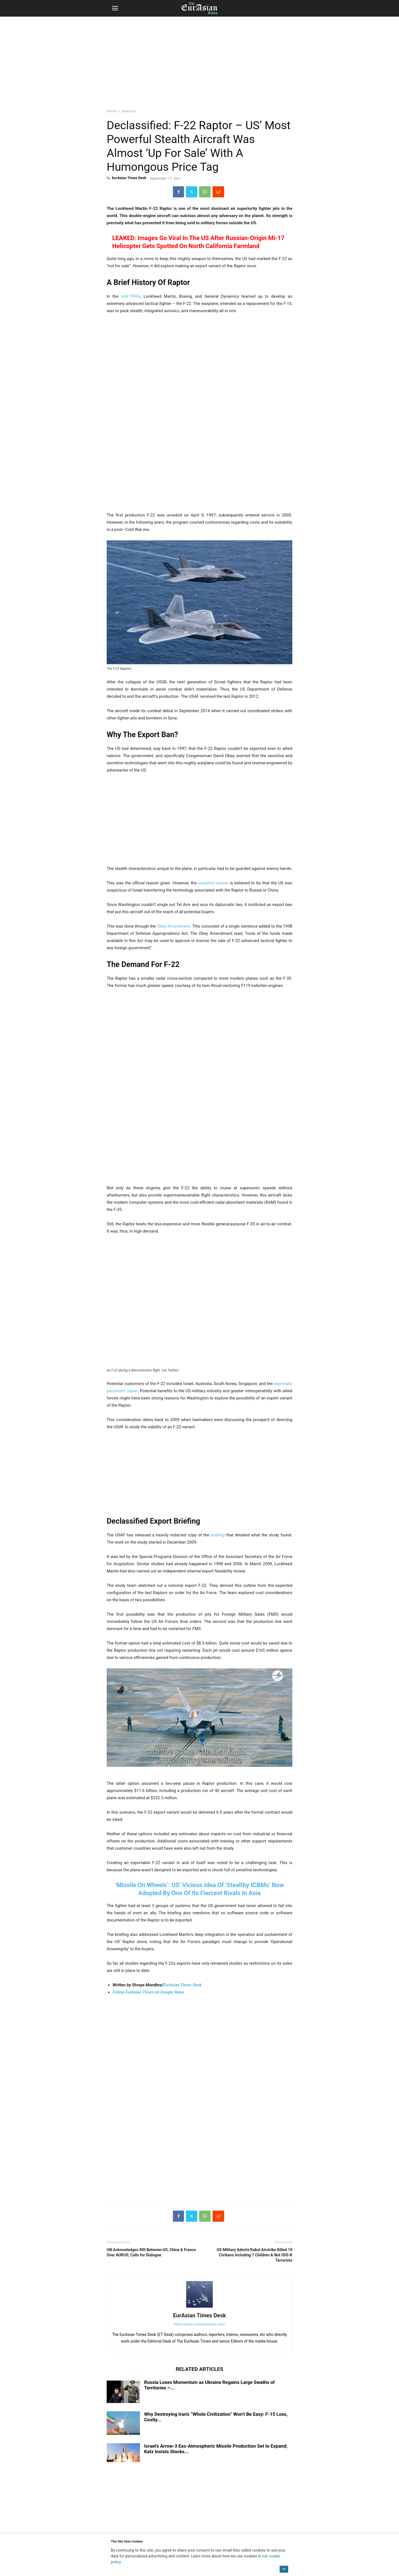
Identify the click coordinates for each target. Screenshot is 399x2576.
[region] (199, 59)
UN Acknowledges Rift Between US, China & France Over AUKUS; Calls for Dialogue (151, 2252)
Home (111, 111)
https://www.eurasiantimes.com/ (199, 2324)
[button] (115, 8)
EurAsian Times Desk (129, 177)
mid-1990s (130, 296)
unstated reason (213, 882)
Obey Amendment (173, 926)
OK (284, 2569)
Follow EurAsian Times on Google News (148, 1992)
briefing (218, 1535)
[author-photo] (199, 2307)
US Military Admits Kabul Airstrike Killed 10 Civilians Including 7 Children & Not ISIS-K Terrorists (254, 2254)
